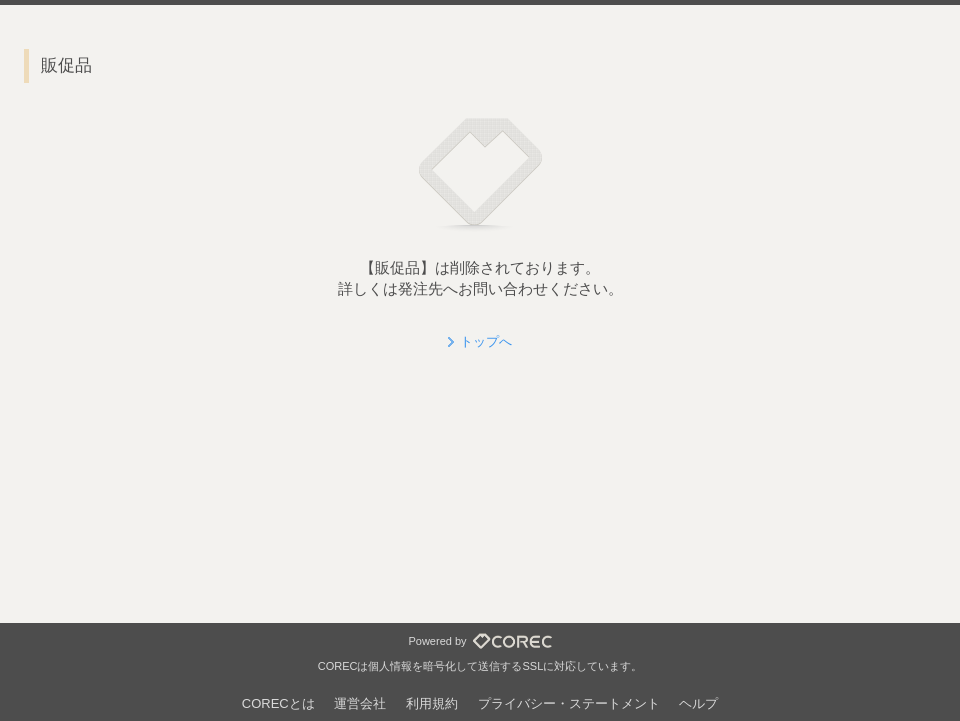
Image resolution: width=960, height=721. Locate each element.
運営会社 (360, 703)
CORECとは (278, 703)
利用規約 (432, 703)
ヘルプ (698, 703)
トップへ (486, 341)
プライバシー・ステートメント (569, 703)
